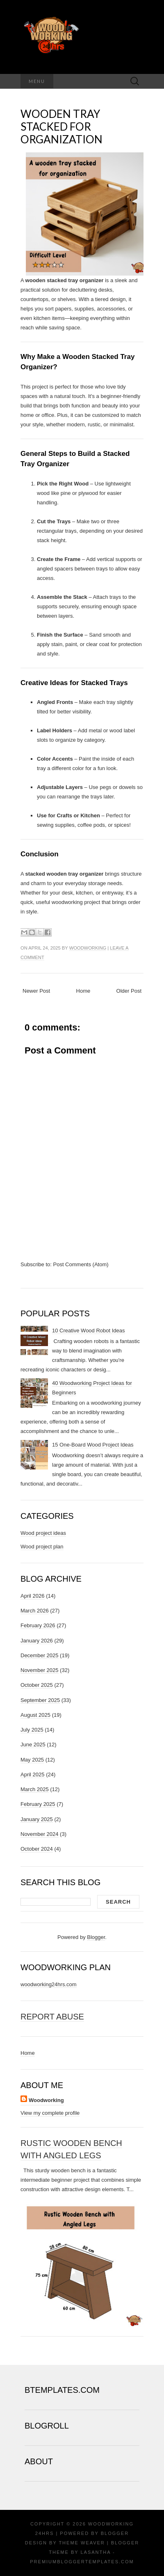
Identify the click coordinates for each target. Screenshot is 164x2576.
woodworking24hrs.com (48, 1984)
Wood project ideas (43, 1533)
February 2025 (37, 1804)
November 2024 (39, 1834)
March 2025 (34, 1789)
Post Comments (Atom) (81, 1264)
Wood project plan (42, 1546)
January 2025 (36, 1819)
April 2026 (32, 1596)
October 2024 (36, 1849)
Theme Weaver (82, 2542)
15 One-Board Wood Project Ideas (93, 1445)
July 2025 (31, 1730)
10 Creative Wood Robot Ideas (88, 1330)
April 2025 (32, 1774)
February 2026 (37, 1625)
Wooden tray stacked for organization (61, 126)
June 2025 (33, 1744)
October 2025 (36, 1685)
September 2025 (40, 1700)
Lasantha (95, 2552)
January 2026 (36, 1641)
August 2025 (35, 1715)
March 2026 (34, 1611)
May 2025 (32, 1760)
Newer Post (36, 991)
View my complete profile (50, 2113)
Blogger (96, 1937)
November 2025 (39, 1670)
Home (83, 991)
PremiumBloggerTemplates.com (82, 2561)
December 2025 (39, 1655)
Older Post (128, 991)
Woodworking (88, 947)
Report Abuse (52, 2016)
